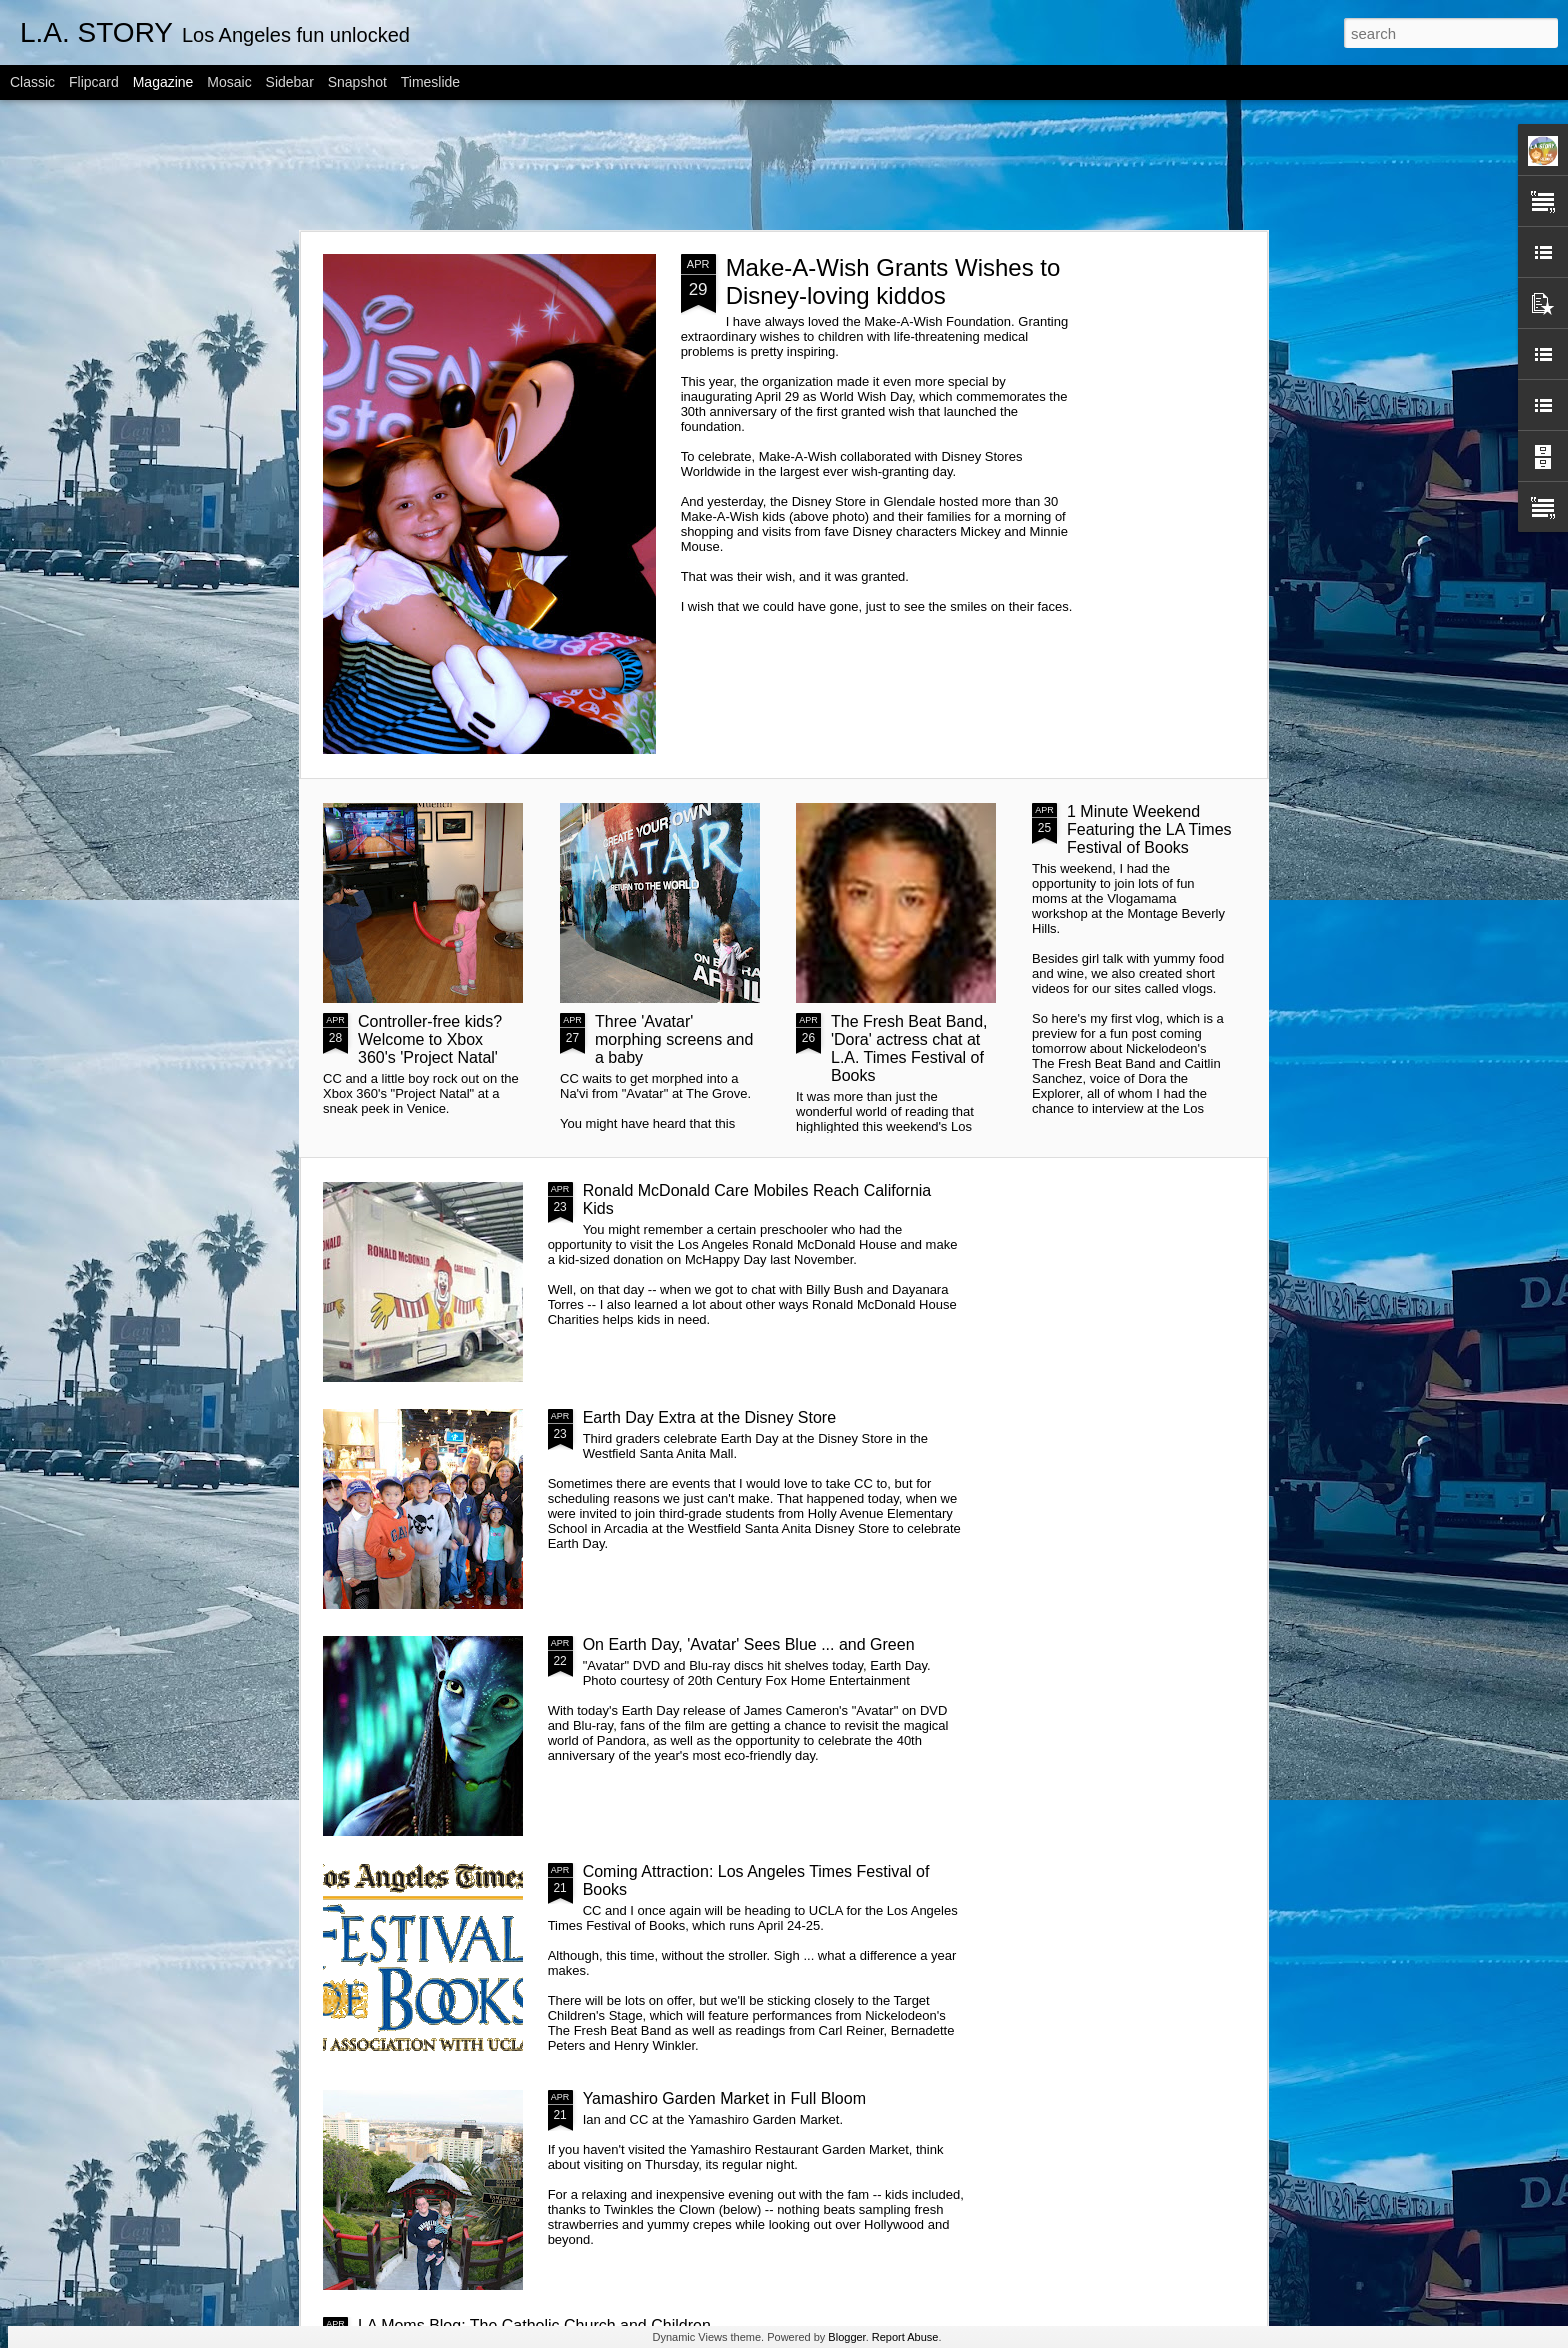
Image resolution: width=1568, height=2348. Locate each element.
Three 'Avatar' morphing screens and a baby (674, 1039)
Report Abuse (905, 2337)
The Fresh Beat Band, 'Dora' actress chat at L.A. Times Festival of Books (909, 1048)
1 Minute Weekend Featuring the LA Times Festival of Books (1149, 829)
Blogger (846, 2337)
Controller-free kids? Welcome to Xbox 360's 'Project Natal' (430, 1039)
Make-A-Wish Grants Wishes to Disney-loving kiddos (893, 281)
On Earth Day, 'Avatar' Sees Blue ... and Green (749, 1644)
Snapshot (357, 82)
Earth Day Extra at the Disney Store (709, 1417)
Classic (32, 82)
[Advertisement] (784, 165)
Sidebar (290, 82)
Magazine (163, 82)
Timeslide (430, 82)
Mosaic (229, 82)
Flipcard (94, 82)
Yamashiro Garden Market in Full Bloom (724, 2098)
